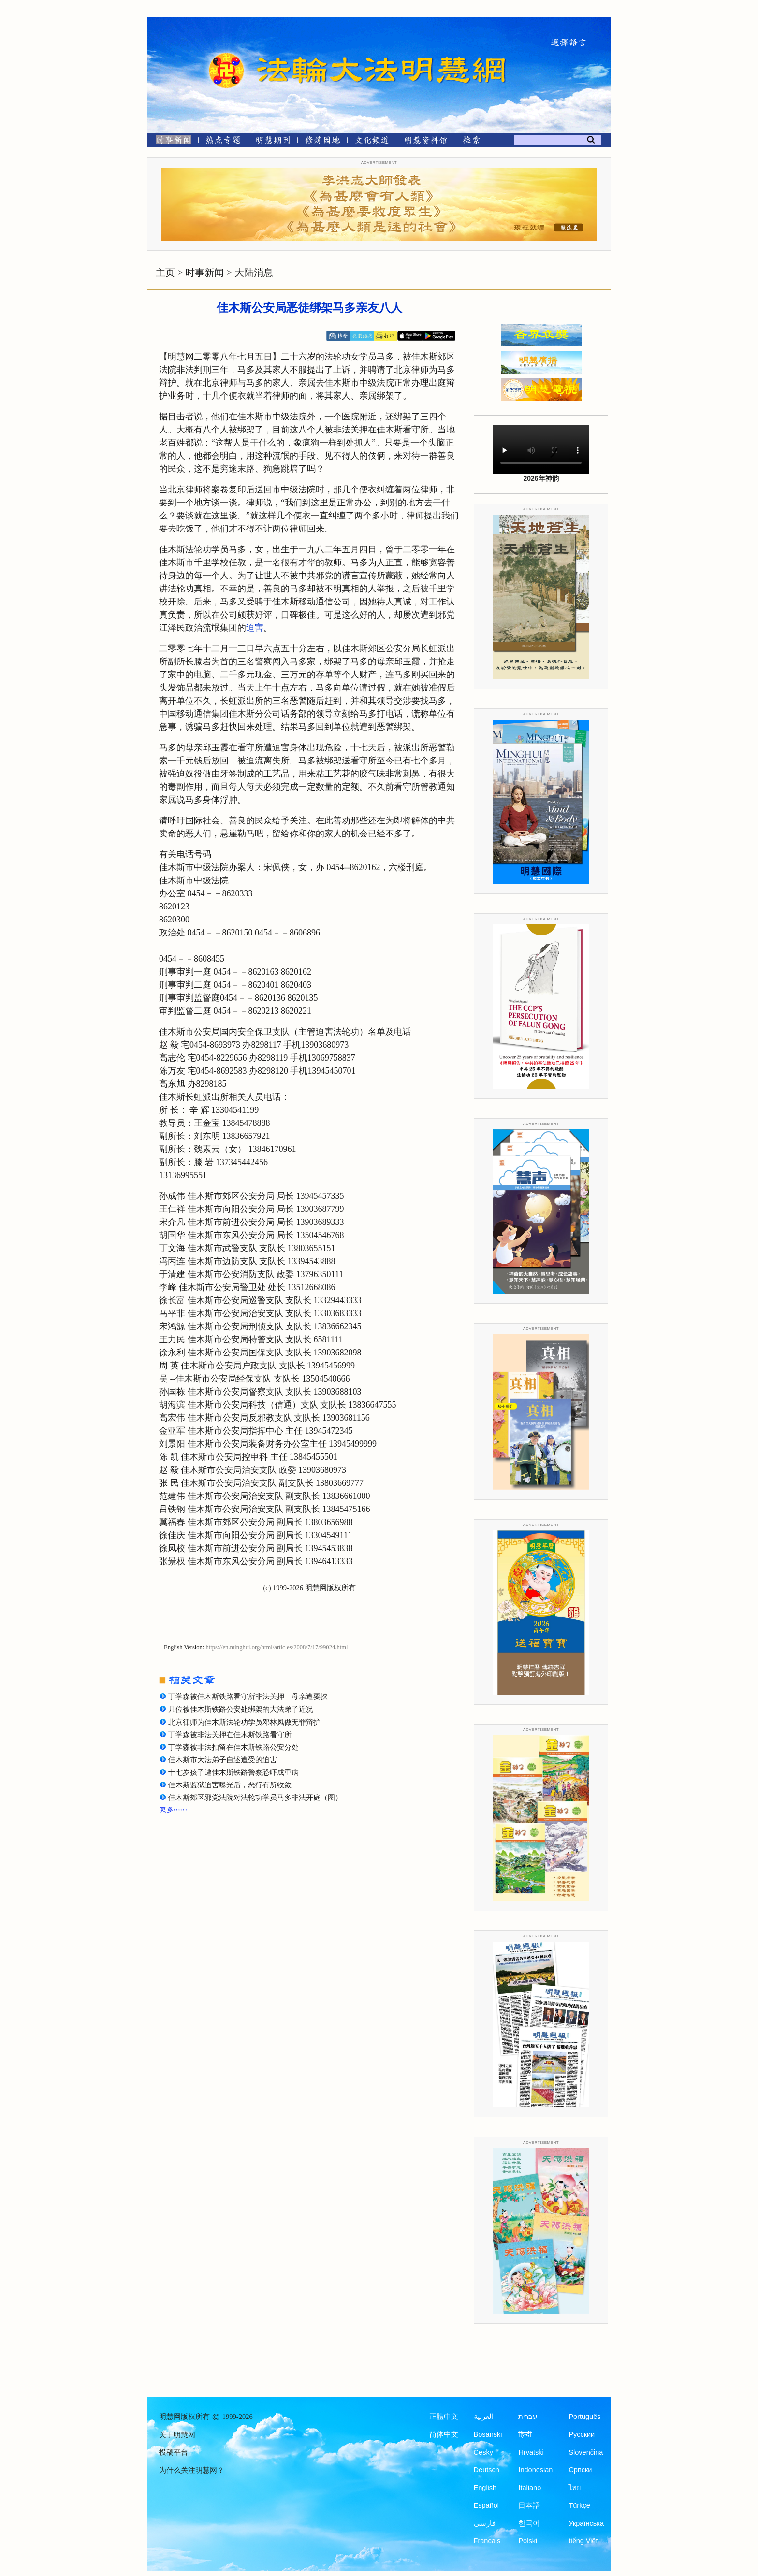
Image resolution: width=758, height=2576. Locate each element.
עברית (527, 2416)
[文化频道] (372, 142)
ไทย (574, 2487)
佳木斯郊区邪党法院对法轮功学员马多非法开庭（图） (255, 1797)
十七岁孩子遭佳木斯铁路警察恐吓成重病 (233, 1772)
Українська (586, 2523)
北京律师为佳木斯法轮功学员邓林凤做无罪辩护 (244, 1722)
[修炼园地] (322, 142)
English (485, 2487)
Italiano (529, 2487)
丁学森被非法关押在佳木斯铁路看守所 (230, 1735)
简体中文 (443, 2434)
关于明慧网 (177, 2435)
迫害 (254, 628)
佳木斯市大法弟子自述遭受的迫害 (222, 1760)
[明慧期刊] (273, 142)
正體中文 (443, 2416)
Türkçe (579, 2505)
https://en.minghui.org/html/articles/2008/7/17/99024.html (277, 1647)
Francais (487, 2541)
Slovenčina (585, 2452)
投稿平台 (173, 2452)
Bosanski (488, 2434)
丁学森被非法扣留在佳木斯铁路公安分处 (233, 1747)
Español (486, 2505)
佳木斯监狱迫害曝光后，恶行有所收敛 (230, 1785)
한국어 (529, 2523)
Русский (581, 2434)
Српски (580, 2470)
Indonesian (535, 2470)
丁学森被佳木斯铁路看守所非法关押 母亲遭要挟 (248, 1696)
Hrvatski (530, 2452)
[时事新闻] (170, 142)
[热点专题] (223, 142)
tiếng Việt (583, 2541)
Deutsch (486, 2470)
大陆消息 (253, 272)
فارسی (485, 2523)
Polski (527, 2541)
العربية (484, 2416)
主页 (165, 272)
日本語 (529, 2505)
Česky (483, 2452)
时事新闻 (204, 272)
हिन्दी (525, 2434)
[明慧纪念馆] (426, 142)
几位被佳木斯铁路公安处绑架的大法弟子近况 (240, 1709)
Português (584, 2416)
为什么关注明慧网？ (191, 2470)
